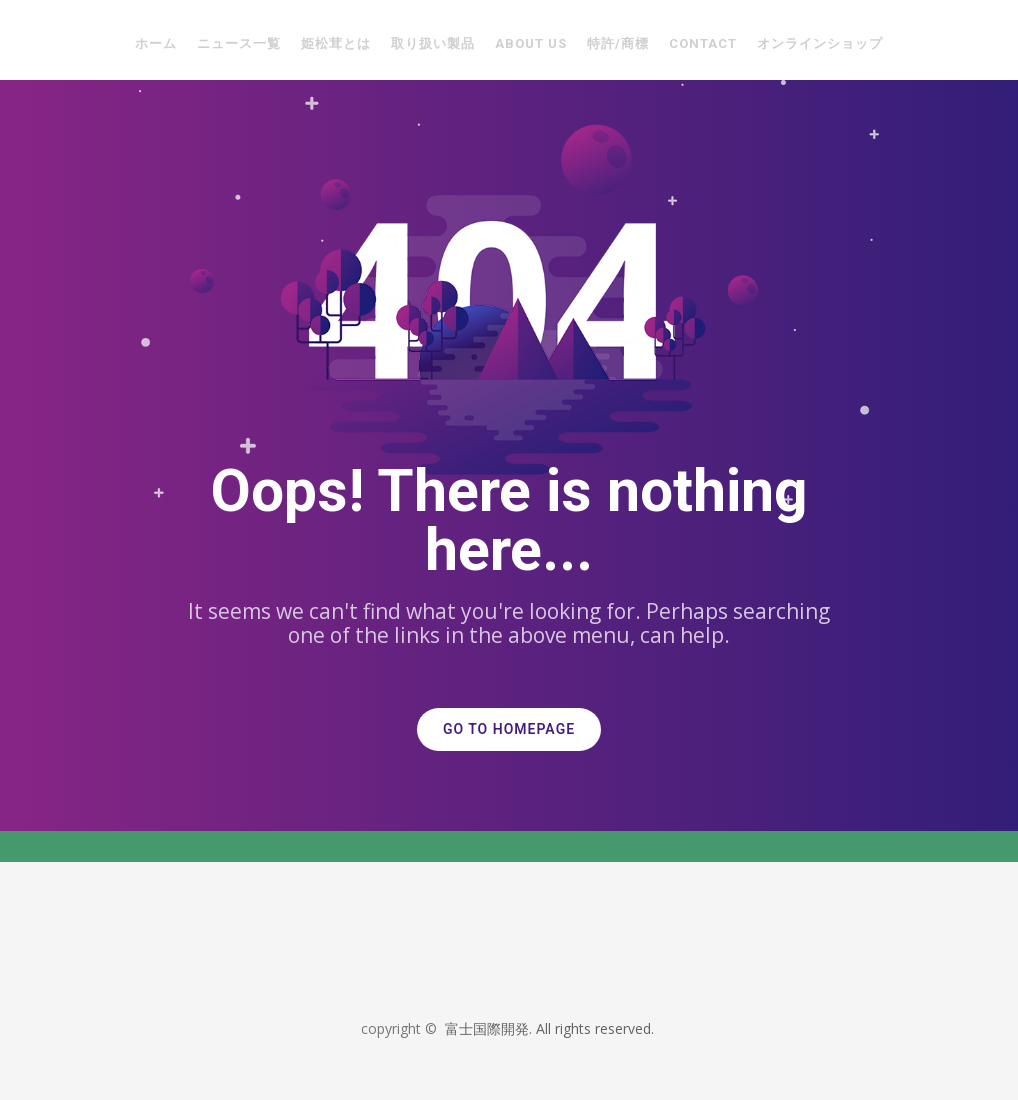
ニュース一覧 (239, 43)
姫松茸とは (336, 43)
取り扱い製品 (433, 43)
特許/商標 (618, 43)
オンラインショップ (820, 43)
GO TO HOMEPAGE (509, 729)
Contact (703, 43)
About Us (531, 43)
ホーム (156, 43)
